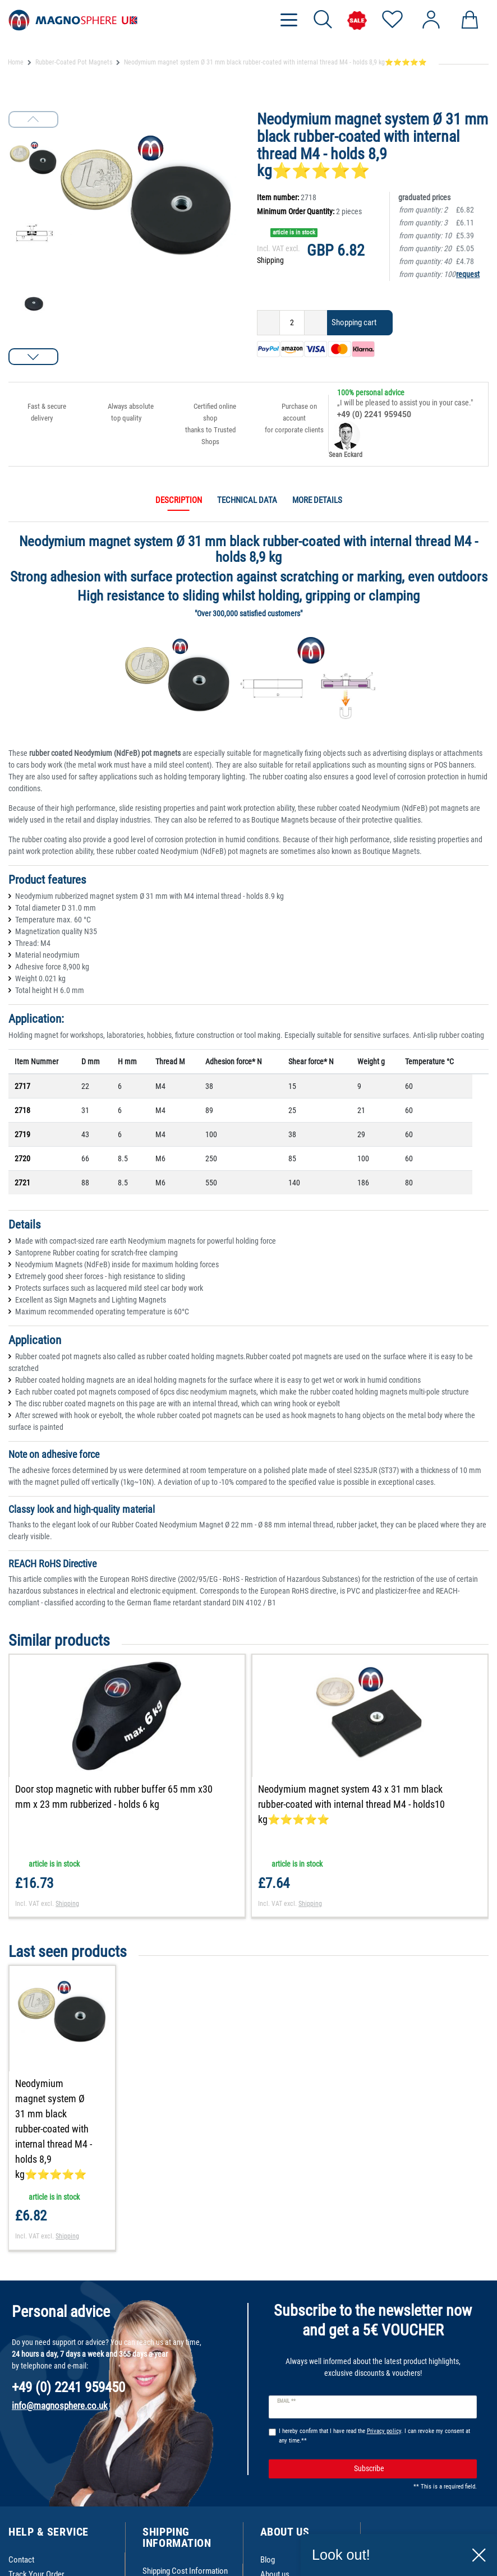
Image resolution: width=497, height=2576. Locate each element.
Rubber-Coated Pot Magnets (73, 62)
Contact (21, 2550)
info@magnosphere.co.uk (60, 2396)
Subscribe (411, 2459)
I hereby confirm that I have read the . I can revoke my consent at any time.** (374, 2426)
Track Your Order (36, 2565)
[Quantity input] (292, 322)
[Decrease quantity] (268, 323)
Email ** (286, 2391)
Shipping (270, 260)
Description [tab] (178, 500)
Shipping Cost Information (185, 2561)
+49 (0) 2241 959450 (374, 414)
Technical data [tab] (247, 500)
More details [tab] (317, 500)
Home (16, 62)
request (468, 274)
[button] (33, 356)
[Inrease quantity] (316, 323)
